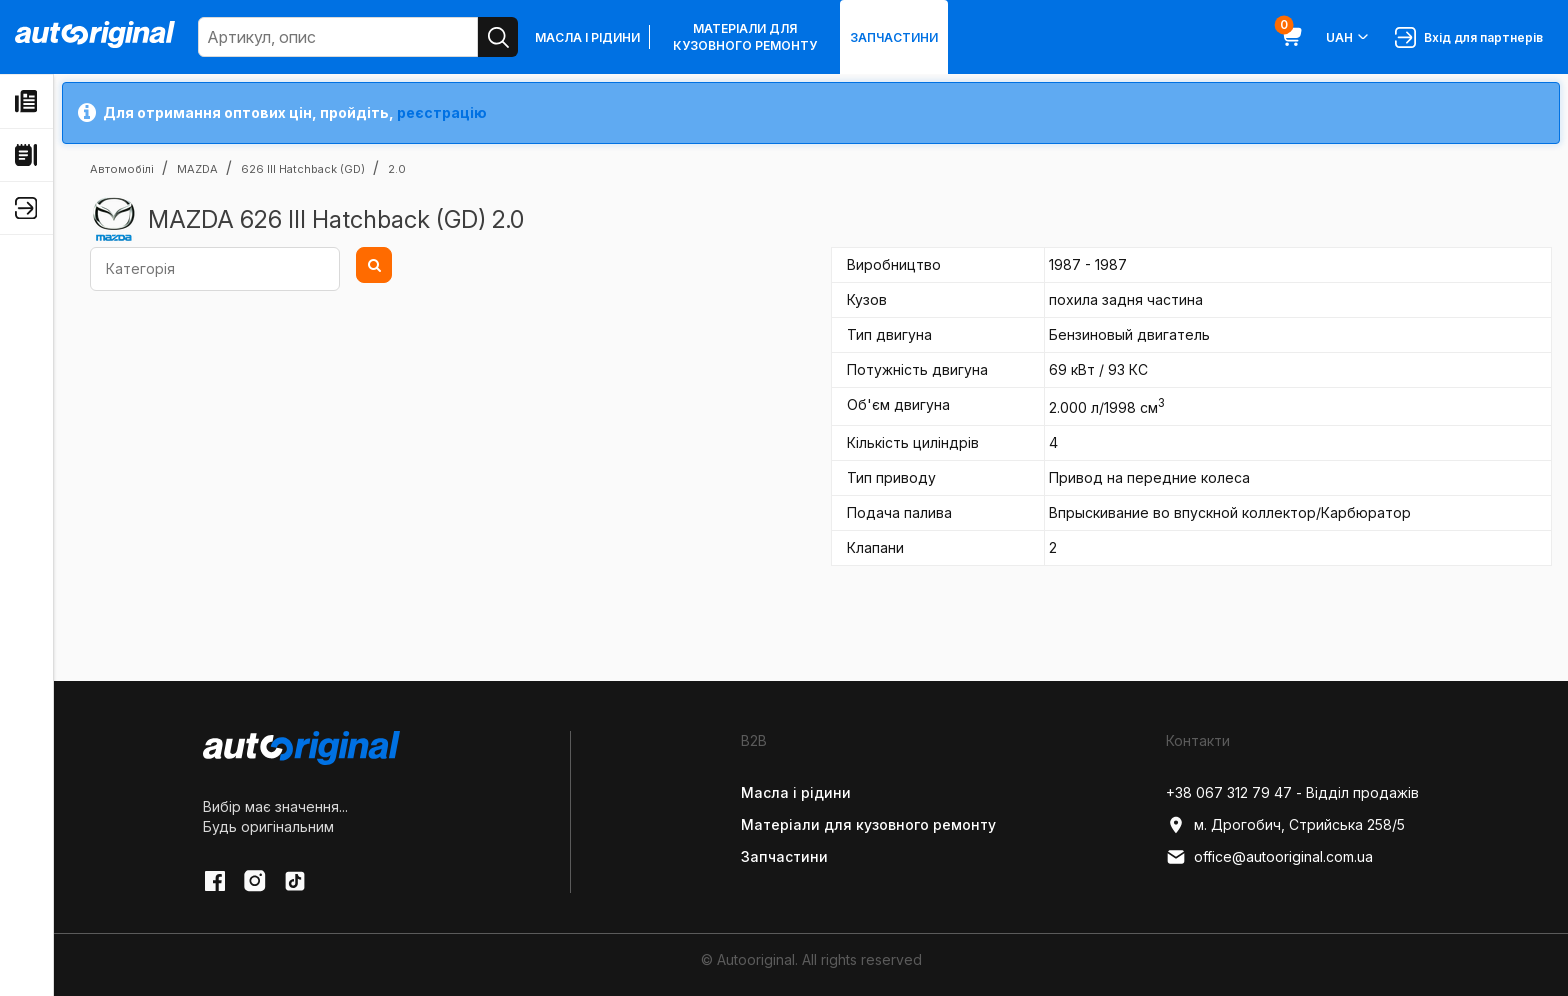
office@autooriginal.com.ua (1269, 857)
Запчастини (894, 37)
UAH (1348, 37)
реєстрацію (442, 112)
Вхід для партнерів (1469, 37)
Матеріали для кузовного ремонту (745, 37)
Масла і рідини (587, 37)
